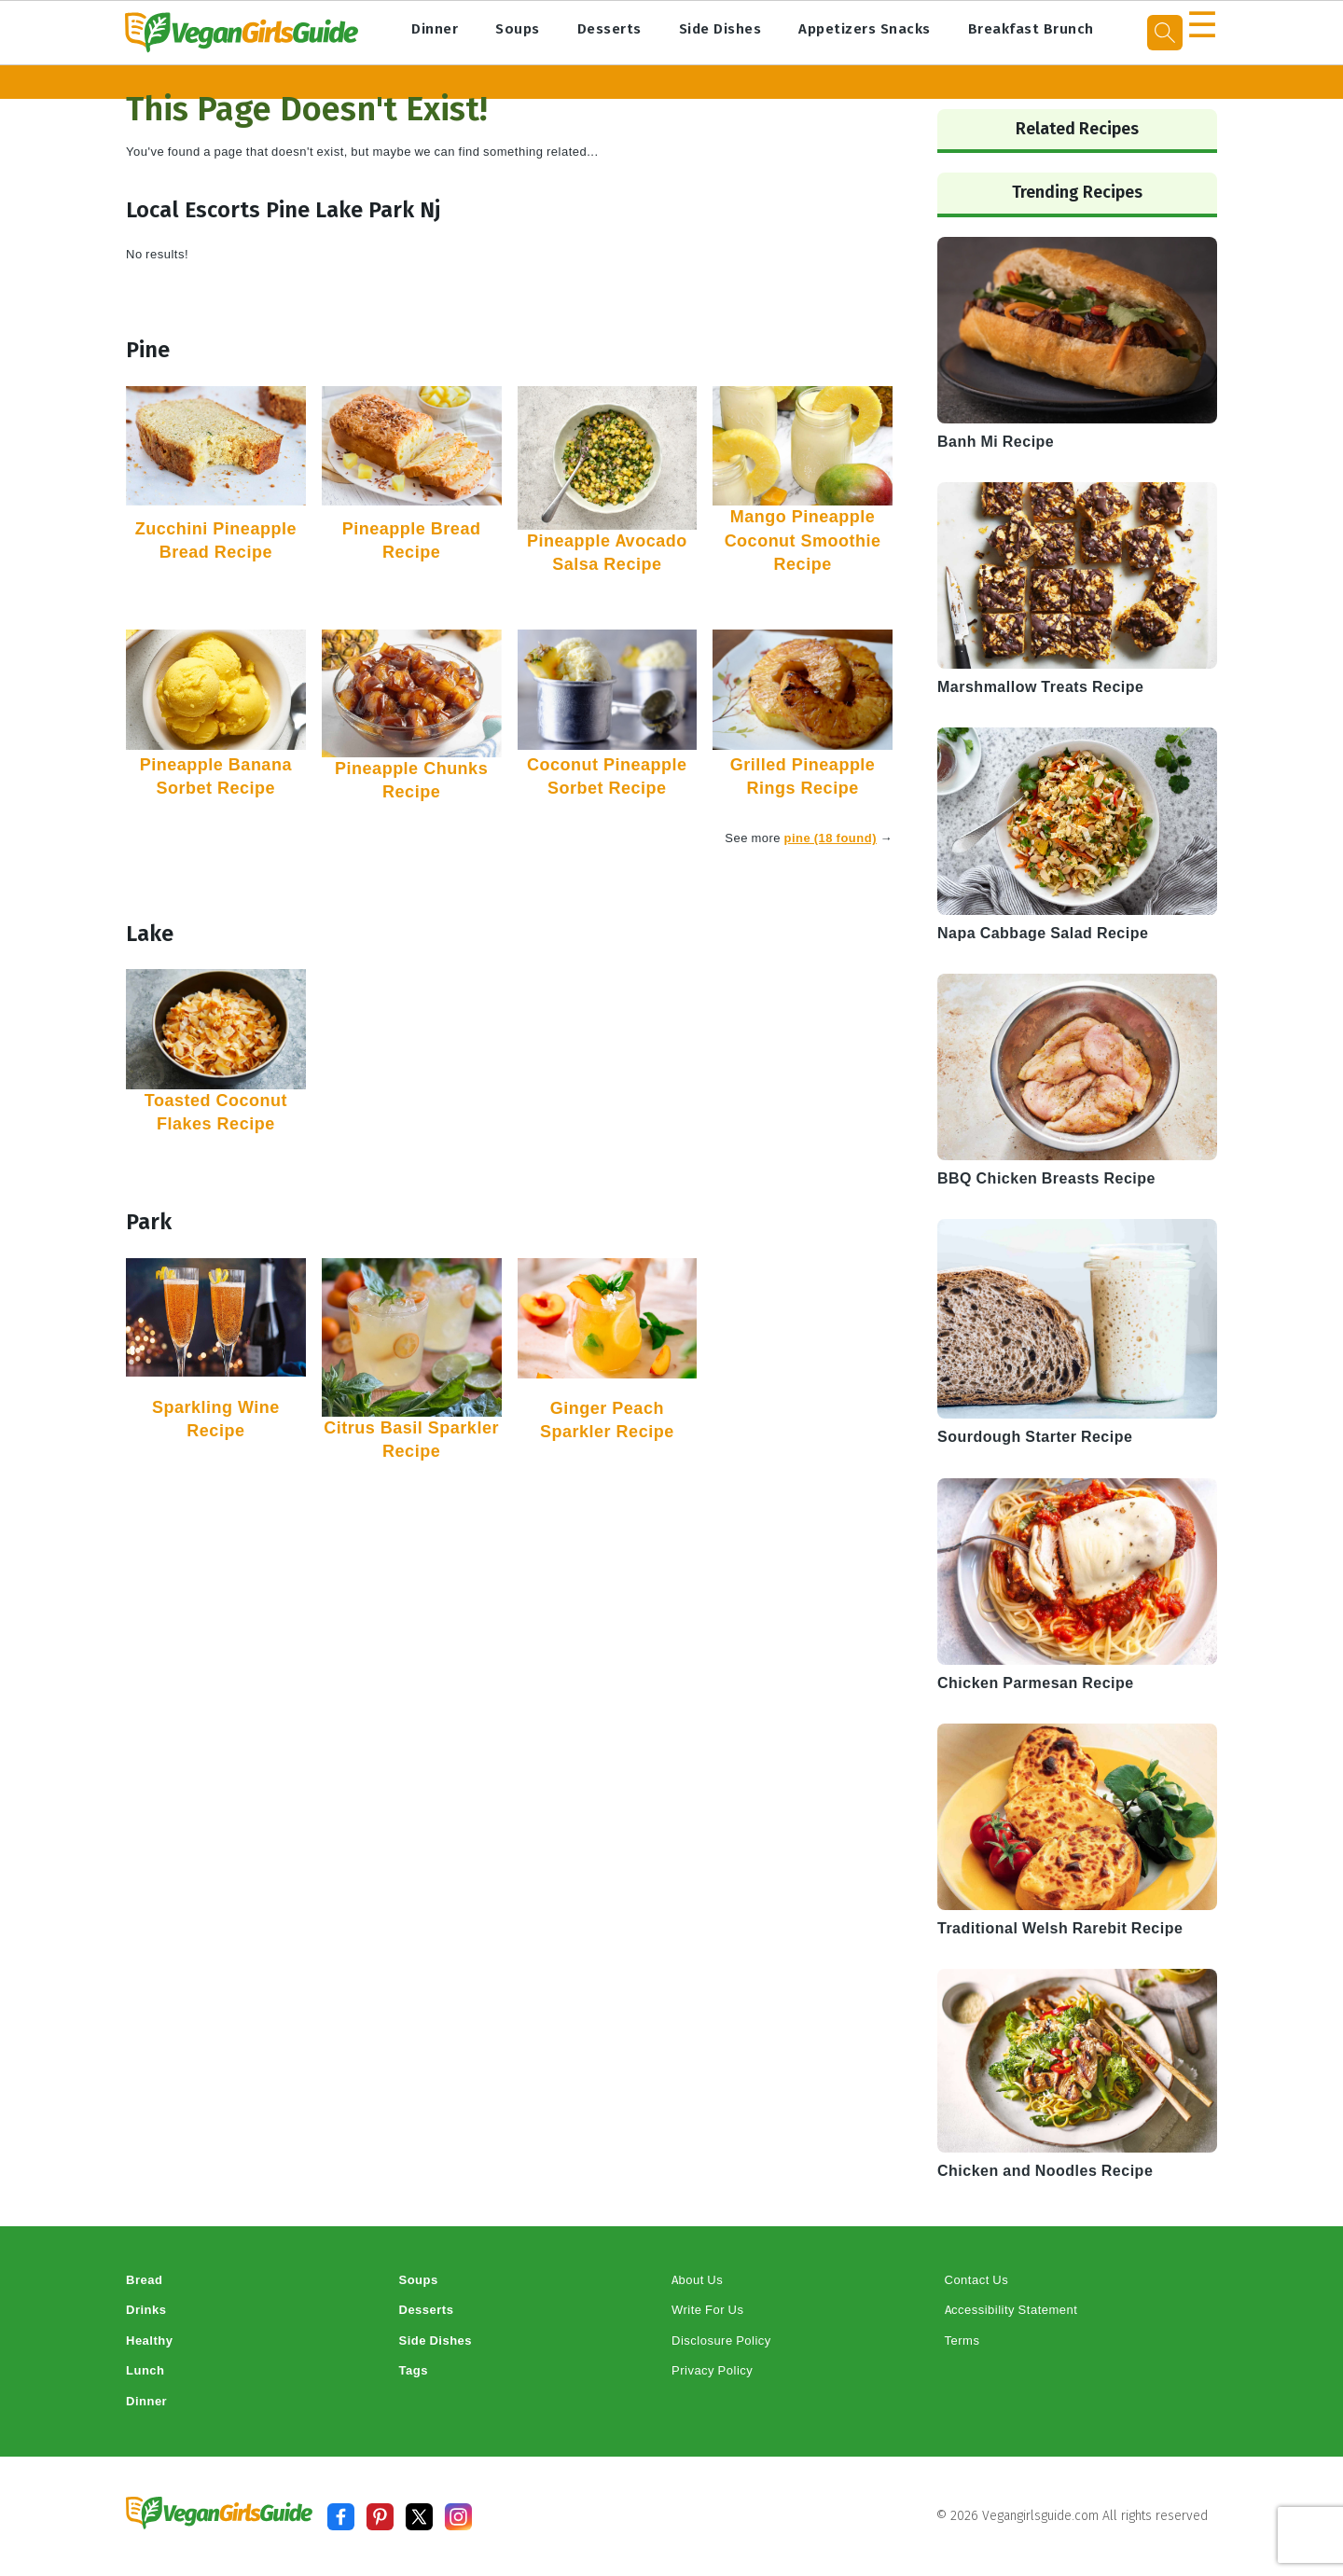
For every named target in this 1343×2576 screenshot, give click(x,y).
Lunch (145, 2370)
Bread (144, 2280)
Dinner (434, 29)
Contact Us (977, 2280)
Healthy (149, 2340)
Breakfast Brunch (1031, 29)
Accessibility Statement (1011, 2310)
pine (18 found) (830, 838)
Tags (413, 2370)
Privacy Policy (712, 2370)
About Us (697, 2280)
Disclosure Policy (721, 2340)
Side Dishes (720, 29)
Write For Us (707, 2310)
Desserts (609, 29)
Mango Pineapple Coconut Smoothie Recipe (803, 540)
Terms (962, 2340)
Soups (517, 29)
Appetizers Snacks (864, 29)
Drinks (146, 2310)
